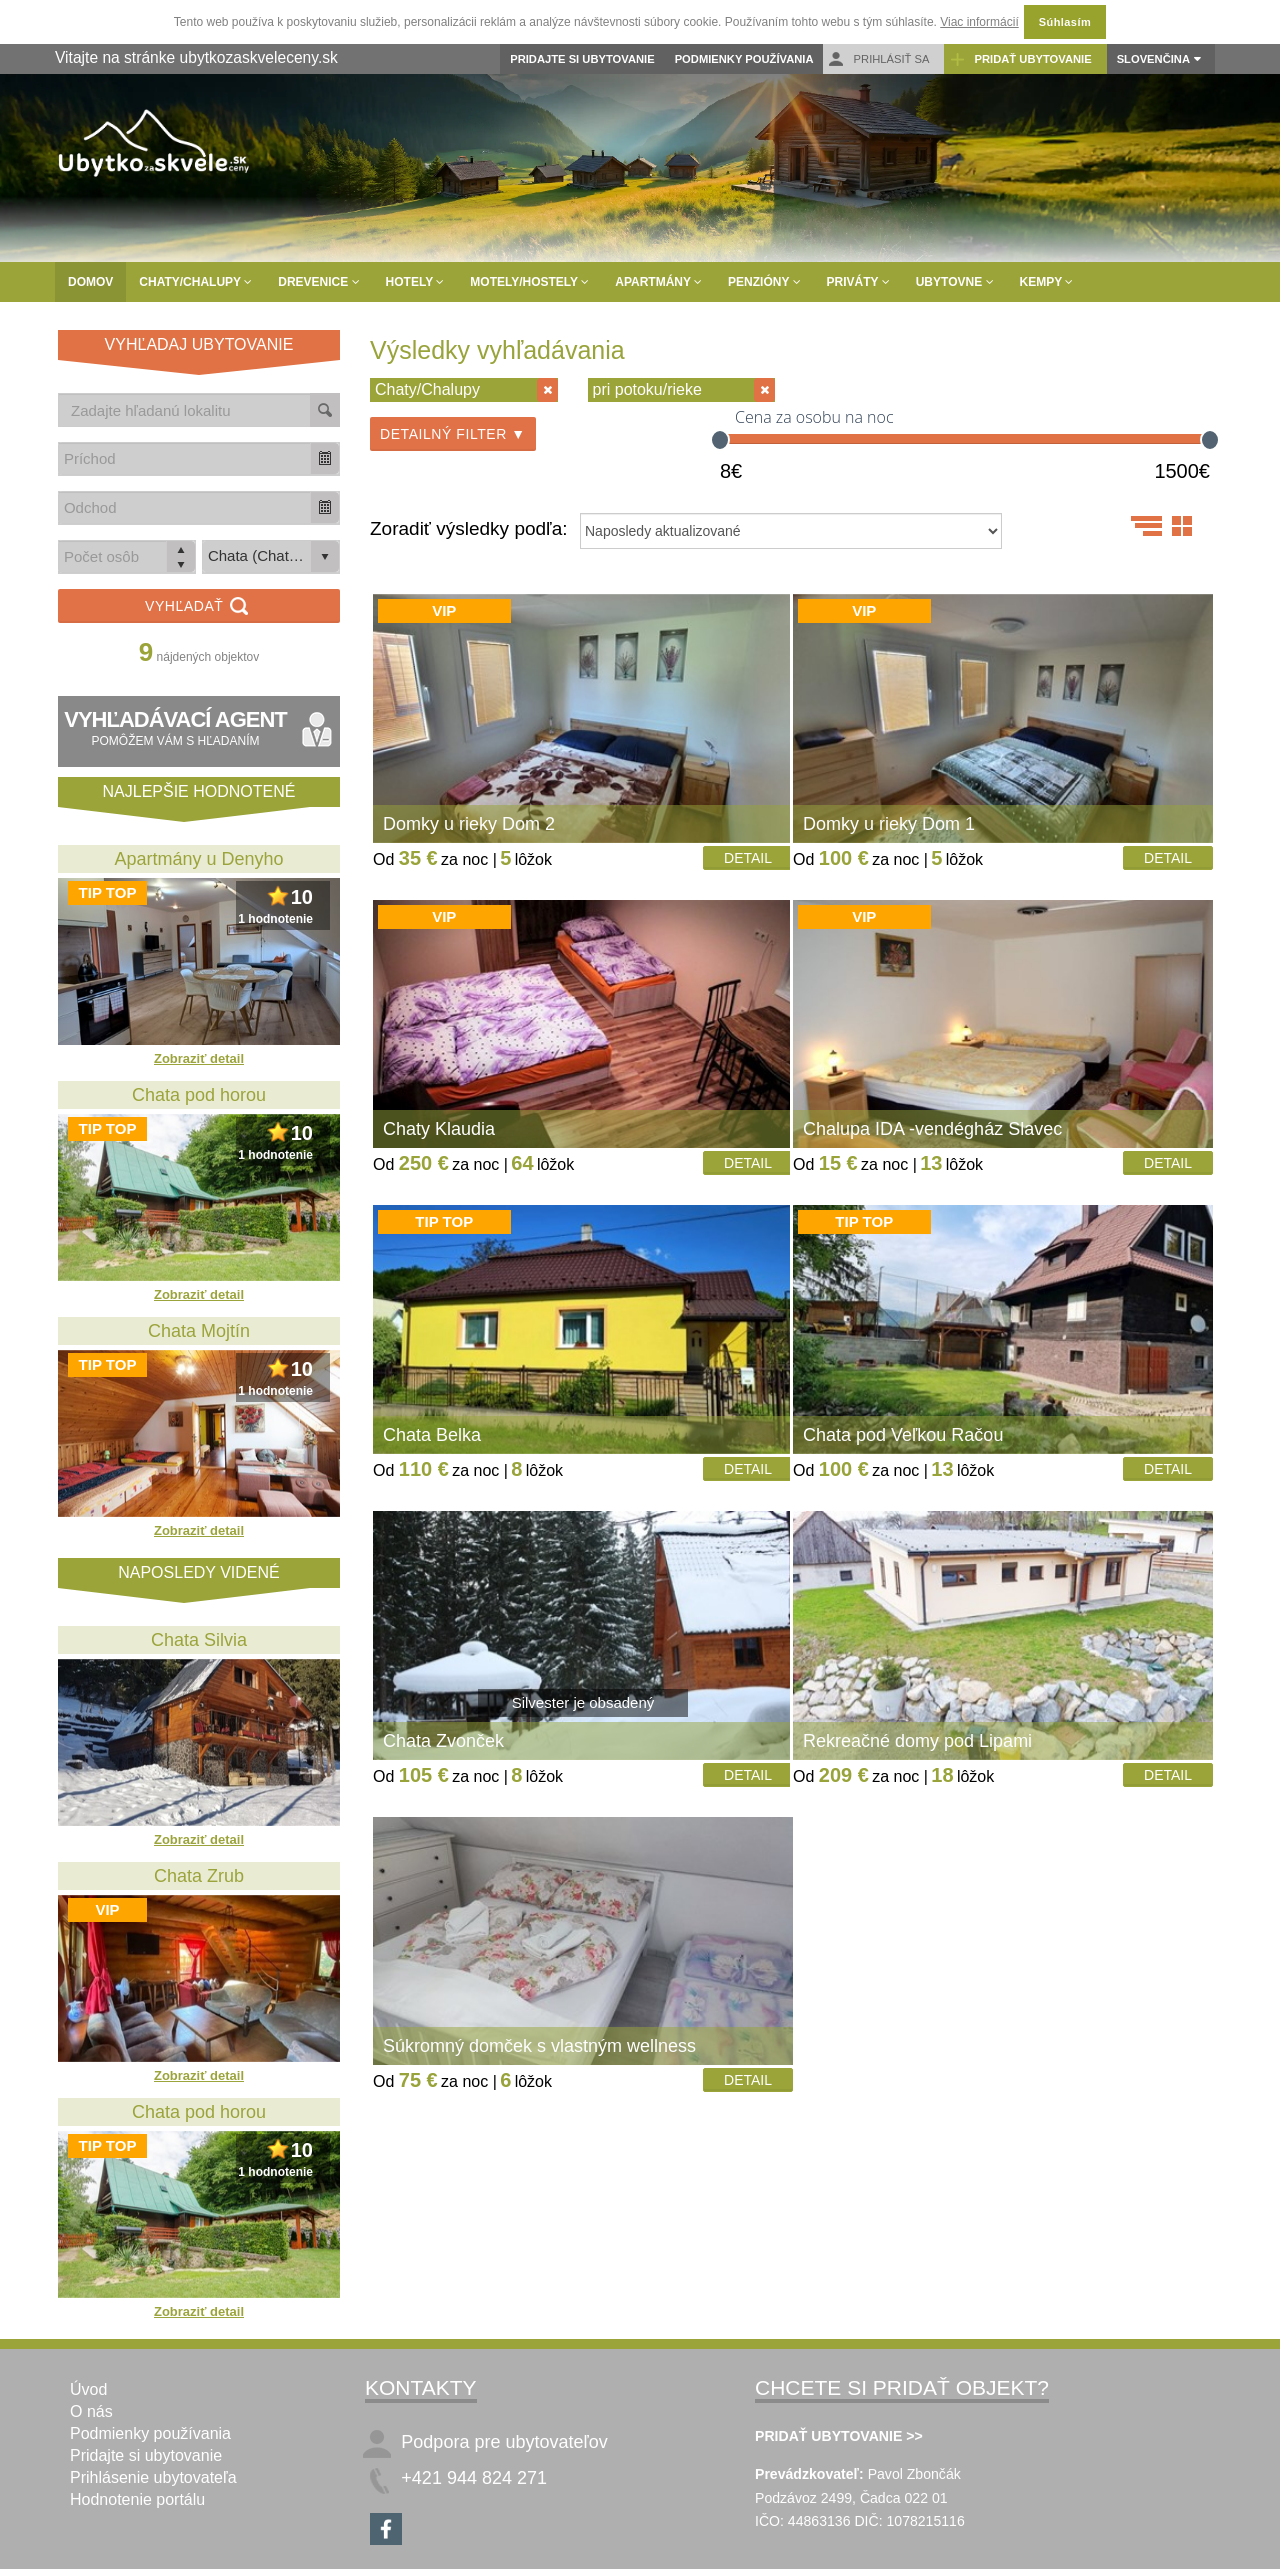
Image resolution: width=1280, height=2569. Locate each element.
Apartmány (658, 282)
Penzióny (764, 282)
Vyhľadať (199, 607)
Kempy (1047, 282)
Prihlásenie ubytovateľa (153, 2477)
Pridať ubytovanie (1020, 59)
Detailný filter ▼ (453, 434)
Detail (748, 858)
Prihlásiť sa (878, 59)
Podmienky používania (744, 59)
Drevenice (318, 282)
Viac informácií (979, 22)
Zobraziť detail (199, 1058)
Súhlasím (1065, 22)
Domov (90, 282)
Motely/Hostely (529, 282)
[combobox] (185, 458)
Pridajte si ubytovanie (582, 59)
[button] (325, 458)
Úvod (88, 2389)
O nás (91, 2411)
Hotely (415, 282)
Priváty (858, 282)
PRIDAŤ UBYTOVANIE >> (839, 2436)
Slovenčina (1153, 59)
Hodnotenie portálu (137, 2499)
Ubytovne (955, 282)
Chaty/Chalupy (195, 282)
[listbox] (271, 557)
